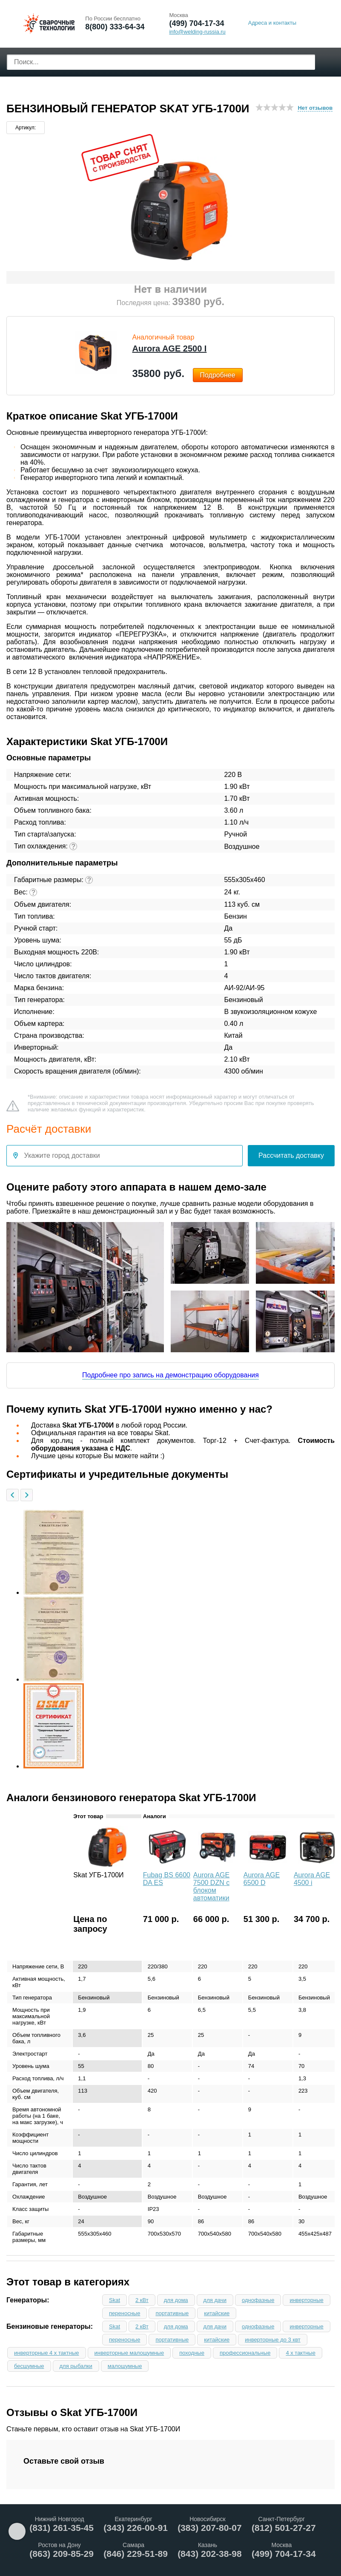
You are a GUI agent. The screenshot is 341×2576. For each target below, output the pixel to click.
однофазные (258, 2300)
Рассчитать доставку (291, 1155)
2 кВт (142, 2300)
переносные (124, 2313)
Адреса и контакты (272, 23)
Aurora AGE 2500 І (169, 348)
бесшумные (29, 2366)
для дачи (214, 2300)
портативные (172, 2313)
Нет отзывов (315, 108)
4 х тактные (300, 2353)
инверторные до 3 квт (273, 2339)
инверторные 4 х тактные (46, 2353)
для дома (176, 2300)
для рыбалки (76, 2366)
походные (191, 2353)
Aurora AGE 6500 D (262, 1878)
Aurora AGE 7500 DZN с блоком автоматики (211, 1886)
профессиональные (245, 2353)
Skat (114, 2300)
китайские (216, 2313)
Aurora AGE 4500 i (312, 1878)
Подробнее (217, 375)
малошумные (125, 2366)
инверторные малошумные (129, 2353)
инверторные (306, 2300)
